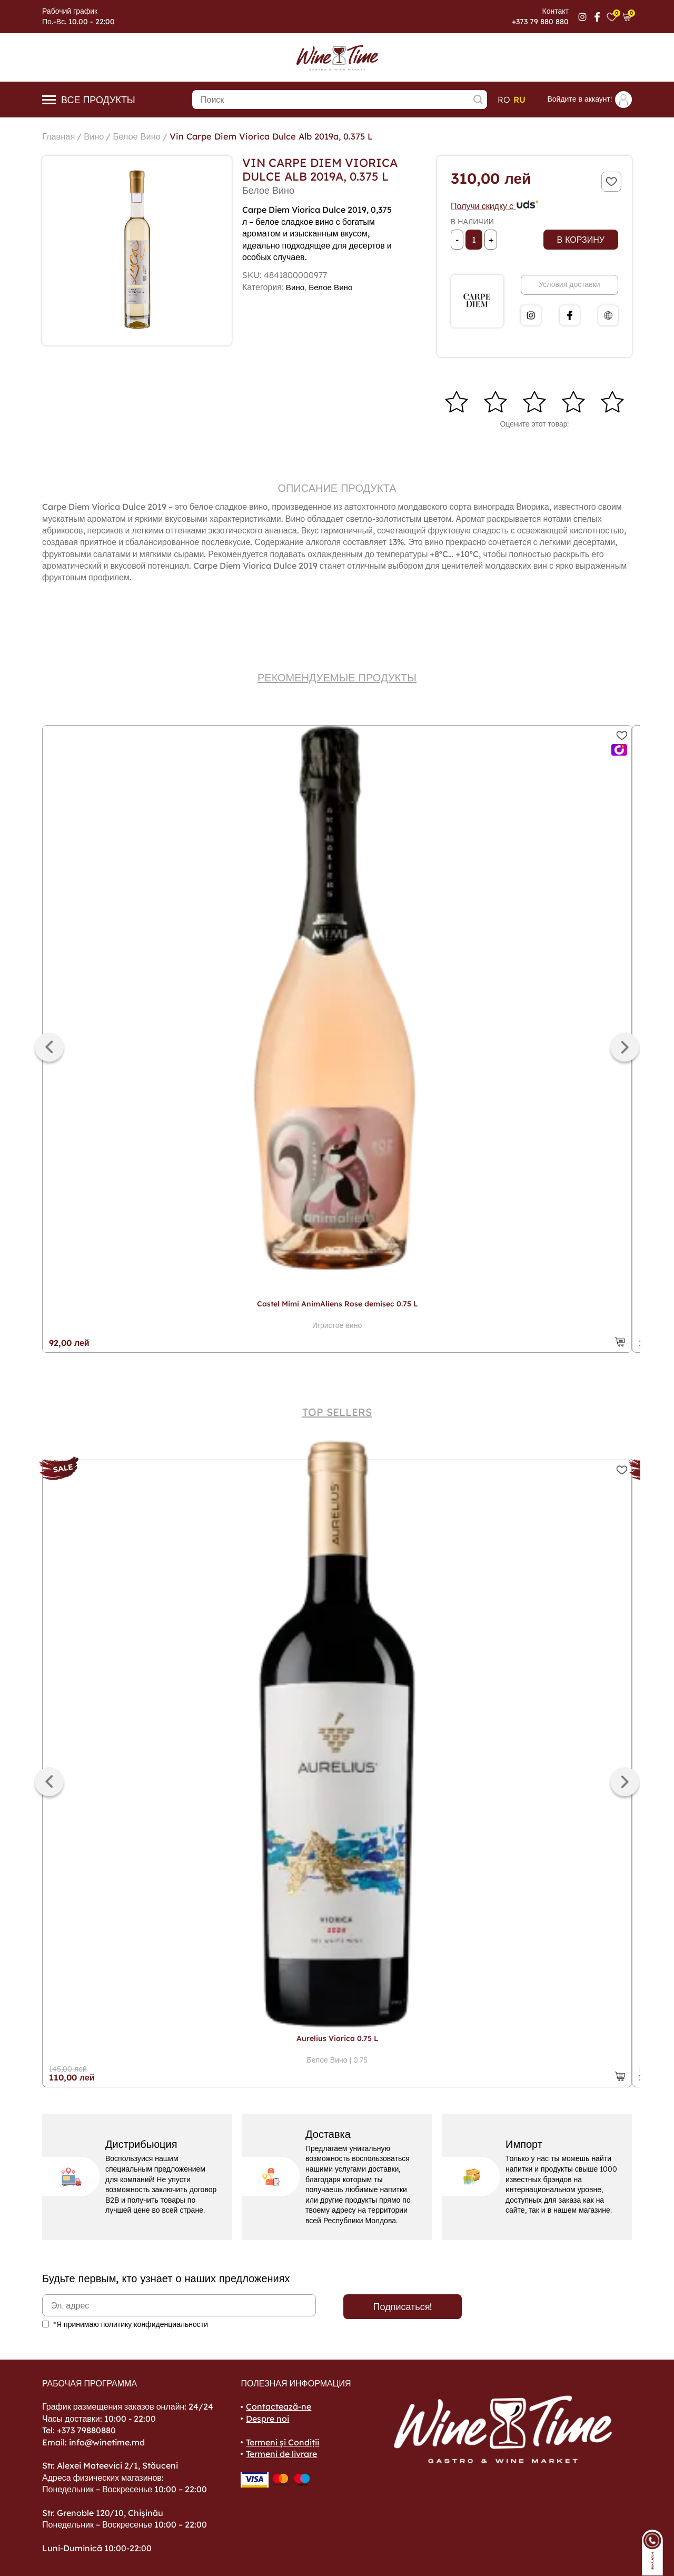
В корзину (580, 239)
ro (504, 99)
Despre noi (267, 2418)
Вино (98, 136)
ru (519, 99)
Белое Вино (144, 136)
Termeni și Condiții (282, 2442)
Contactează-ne (278, 2406)
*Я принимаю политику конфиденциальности (130, 2324)
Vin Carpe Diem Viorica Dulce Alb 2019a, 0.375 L (290, 136)
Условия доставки (569, 284)
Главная (60, 136)
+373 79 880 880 (540, 21)
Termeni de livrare (281, 2454)
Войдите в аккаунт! (589, 99)
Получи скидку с (495, 206)
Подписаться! (402, 2307)
